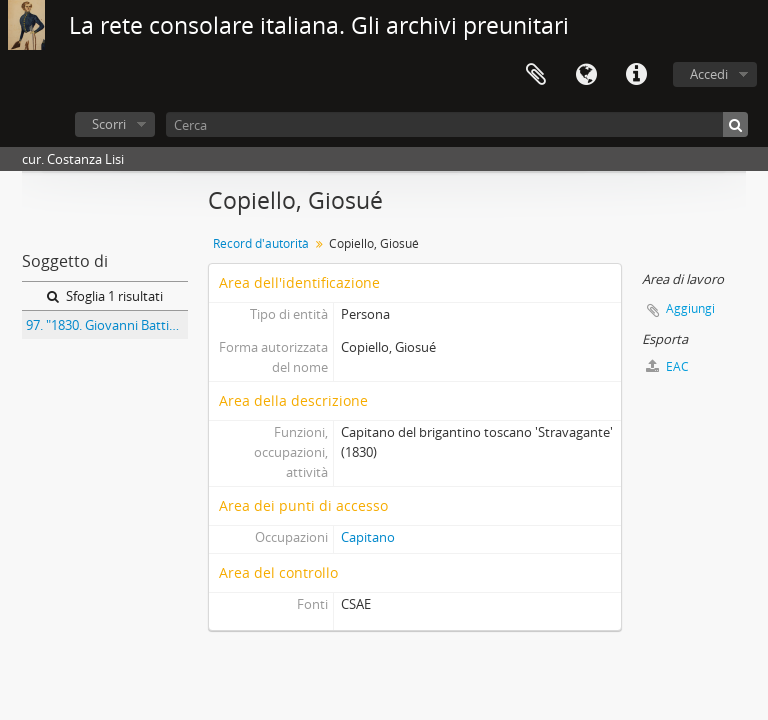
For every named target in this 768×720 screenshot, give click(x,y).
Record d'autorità (261, 243)
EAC (667, 366)
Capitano (368, 537)
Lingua (586, 75)
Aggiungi (690, 308)
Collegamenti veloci (636, 75)
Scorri (109, 124)
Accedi (709, 74)
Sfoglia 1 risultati (105, 296)
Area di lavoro (536, 75)
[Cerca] (457, 124)
